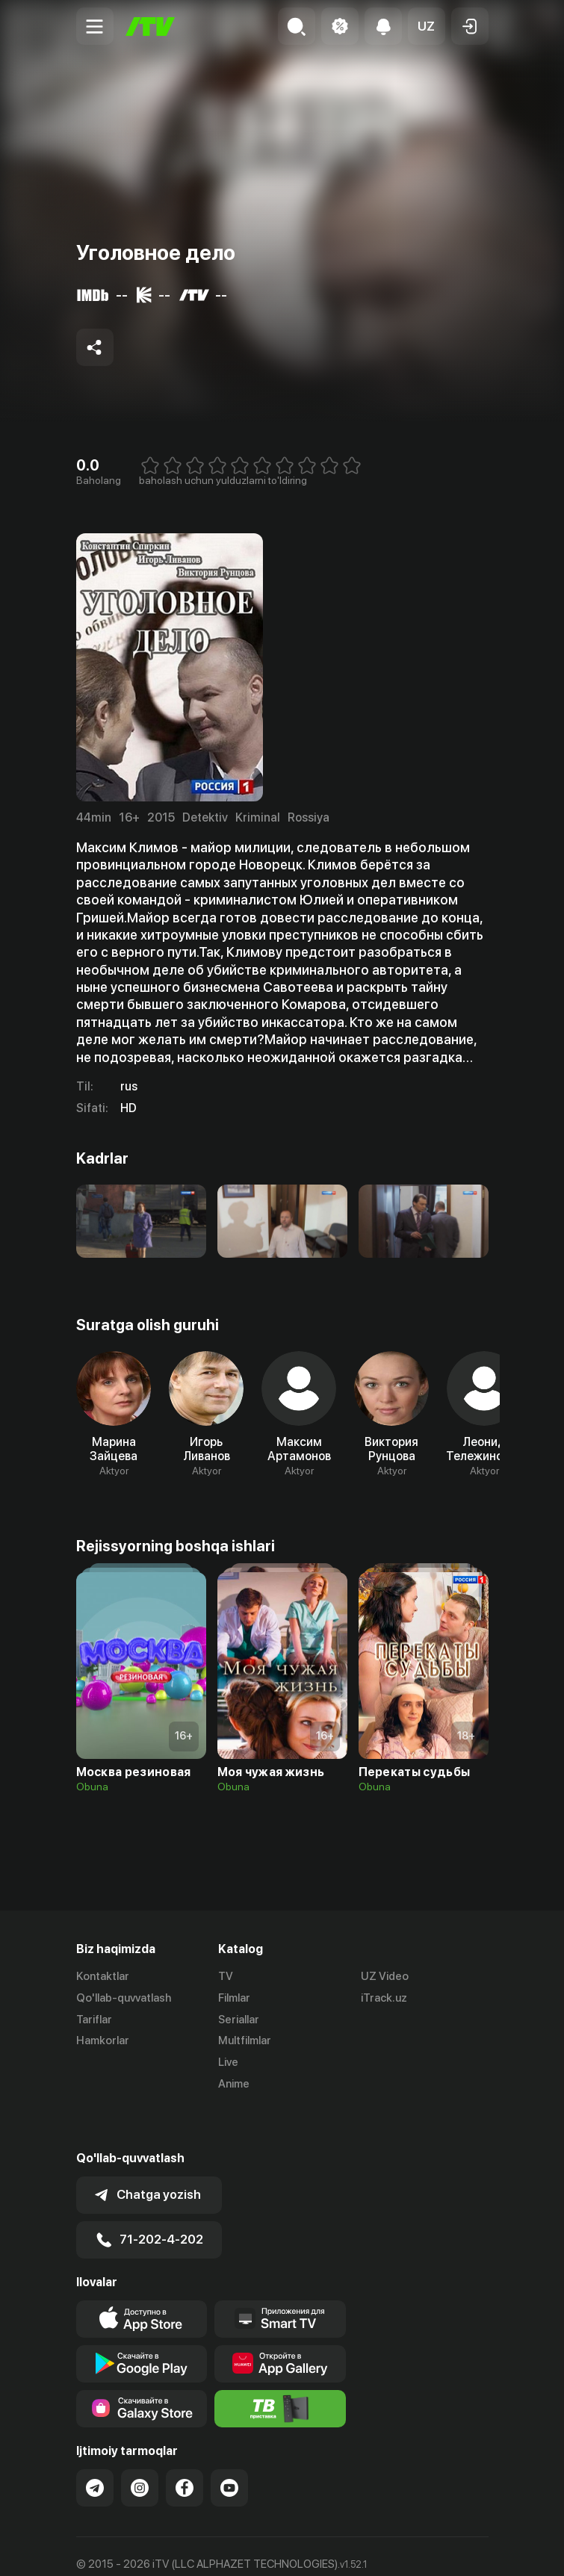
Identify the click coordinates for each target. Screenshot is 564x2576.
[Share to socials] (95, 347)
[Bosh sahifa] (150, 26)
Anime (234, 2084)
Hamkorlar (102, 2040)
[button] (426, 26)
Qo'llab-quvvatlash (123, 1998)
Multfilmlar (244, 2040)
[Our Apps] (280, 2278)
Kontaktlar (102, 1976)
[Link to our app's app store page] (142, 2278)
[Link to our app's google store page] (142, 2322)
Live (228, 2062)
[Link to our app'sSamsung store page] (142, 2367)
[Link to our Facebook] (184, 2446)
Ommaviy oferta (117, 2548)
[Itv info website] (280, 2367)
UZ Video (385, 1976)
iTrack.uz (384, 1998)
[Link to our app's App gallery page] (280, 2322)
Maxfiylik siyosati (218, 2548)
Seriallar (238, 2019)
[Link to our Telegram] (95, 2446)
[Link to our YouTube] (229, 2446)
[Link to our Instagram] (139, 2446)
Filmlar (234, 1998)
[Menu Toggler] (95, 26)
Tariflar (94, 2019)
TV (225, 1976)
